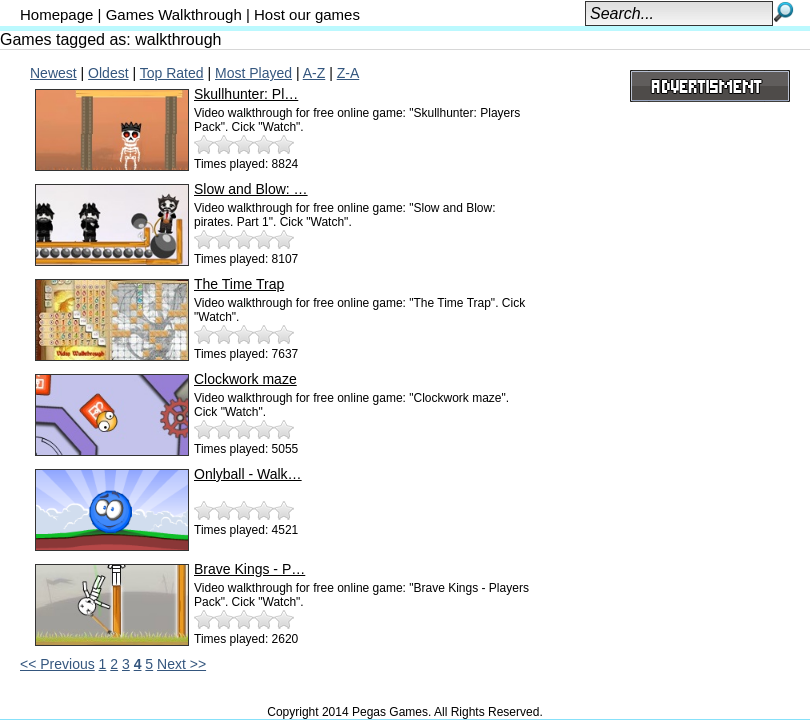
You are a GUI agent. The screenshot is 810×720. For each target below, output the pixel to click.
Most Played (253, 73)
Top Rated (172, 73)
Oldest (108, 73)
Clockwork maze (245, 379)
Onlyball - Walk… (248, 474)
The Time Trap (239, 284)
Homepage (56, 14)
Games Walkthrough (174, 14)
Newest (53, 73)
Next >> (181, 664)
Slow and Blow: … (251, 189)
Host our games (307, 14)
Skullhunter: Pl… (246, 94)
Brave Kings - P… (249, 569)
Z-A (348, 73)
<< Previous (57, 664)
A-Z (314, 73)
